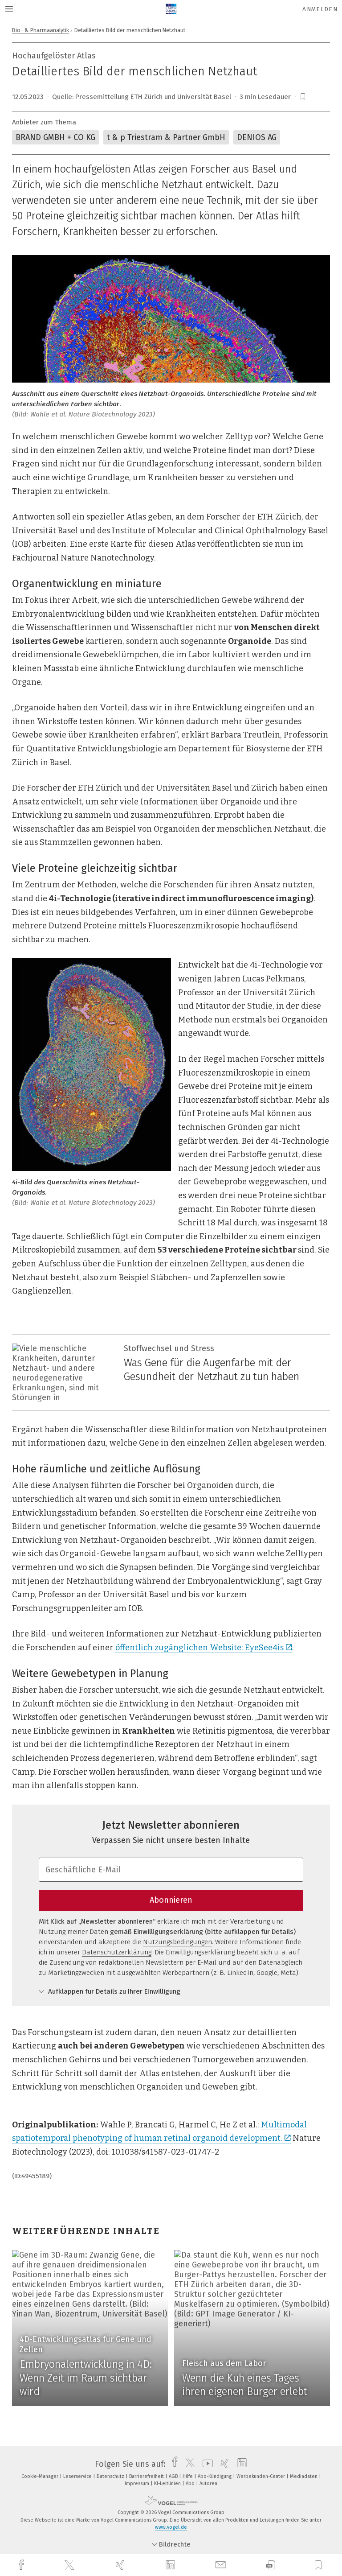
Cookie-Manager (40, 2476)
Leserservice (78, 2476)
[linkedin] (171, 2565)
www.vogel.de (171, 2527)
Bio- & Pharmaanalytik (40, 30)
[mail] (222, 2565)
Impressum (138, 2483)
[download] (270, 2565)
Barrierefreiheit (147, 2476)
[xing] (121, 2565)
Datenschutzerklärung (116, 1952)
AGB (174, 2476)
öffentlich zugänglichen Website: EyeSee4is (203, 1648)
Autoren (208, 2483)
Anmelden (320, 9)
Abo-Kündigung (215, 2476)
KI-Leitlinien (168, 2483)
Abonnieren (171, 1900)
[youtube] (205, 2464)
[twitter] (70, 2565)
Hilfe (188, 2476)
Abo (191, 2483)
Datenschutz (111, 2476)
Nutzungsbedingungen (177, 1942)
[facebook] (22, 2565)
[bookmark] (302, 97)
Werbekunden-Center (261, 2476)
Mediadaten (304, 2476)
